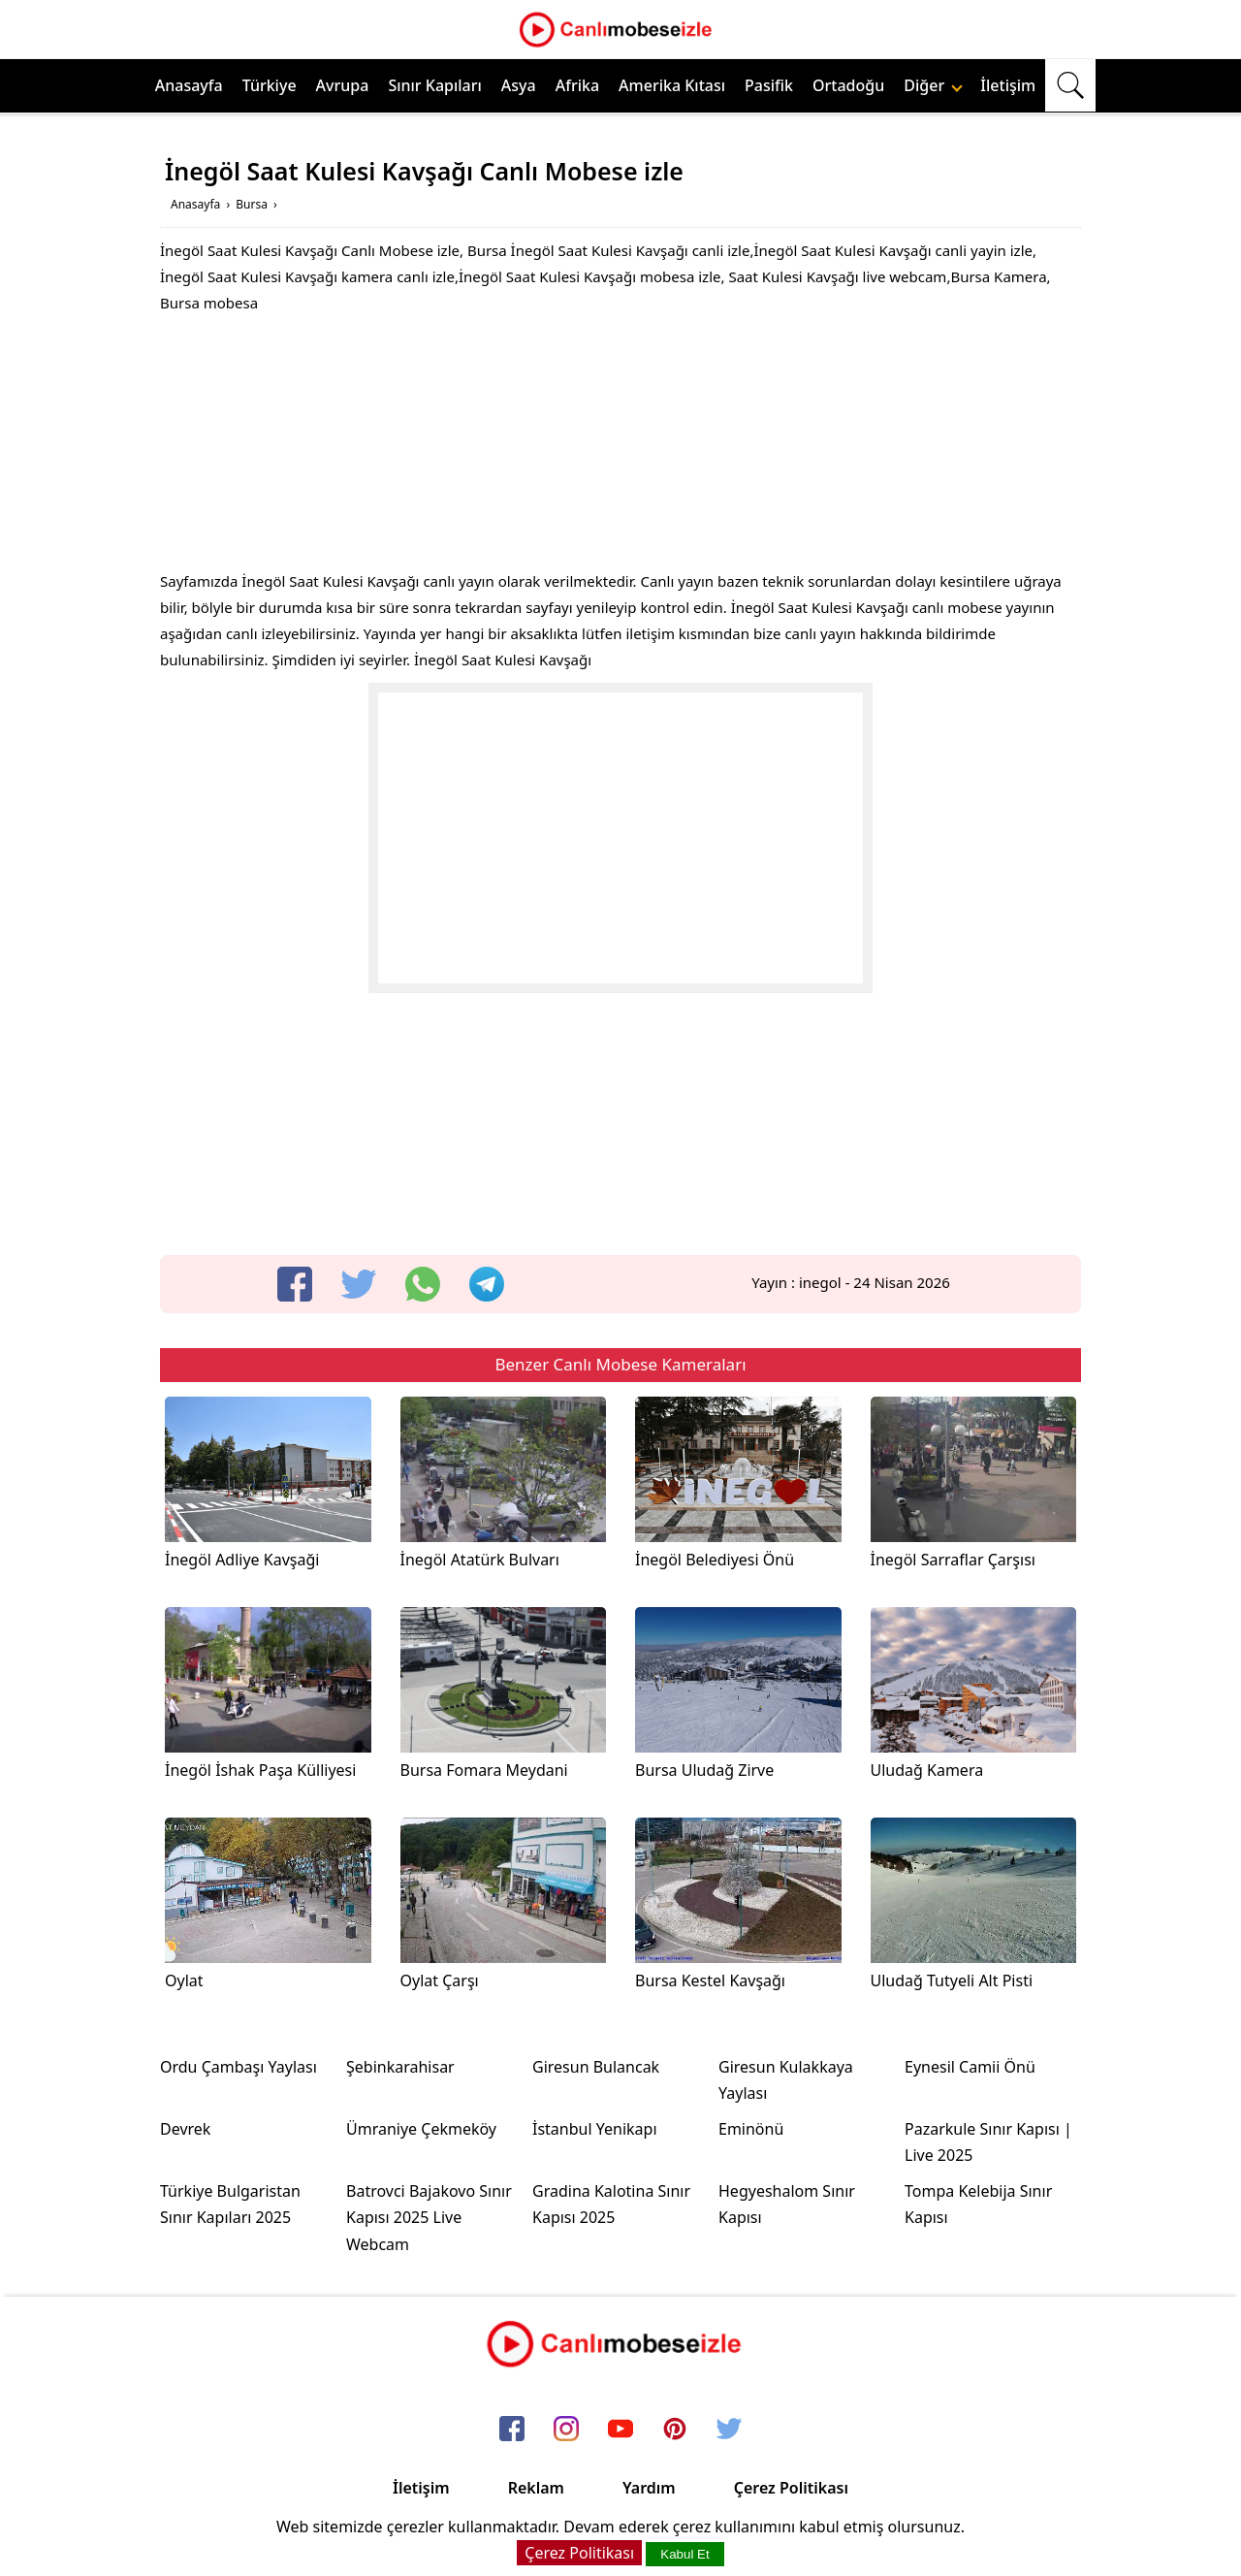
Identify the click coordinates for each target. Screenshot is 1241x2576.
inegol (820, 1282)
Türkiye (269, 85)
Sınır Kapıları (434, 85)
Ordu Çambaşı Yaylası (238, 2066)
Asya (518, 85)
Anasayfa (189, 85)
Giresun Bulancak (595, 2066)
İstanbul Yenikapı (594, 2129)
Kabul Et (684, 2554)
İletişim (1007, 85)
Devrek (185, 2129)
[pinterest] (674, 2429)
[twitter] (358, 1284)
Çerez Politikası (791, 2487)
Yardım (649, 2487)
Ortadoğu (848, 85)
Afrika (577, 85)
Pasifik (769, 85)
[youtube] (620, 2429)
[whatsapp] (422, 1284)
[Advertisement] (620, 447)
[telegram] (486, 1284)
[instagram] (566, 2429)
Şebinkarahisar (400, 2066)
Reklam (536, 2487)
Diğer (933, 85)
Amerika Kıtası (672, 85)
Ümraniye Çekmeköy (421, 2129)
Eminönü (750, 2129)
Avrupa (342, 85)
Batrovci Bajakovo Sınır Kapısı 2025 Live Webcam (429, 2217)
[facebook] (294, 1284)
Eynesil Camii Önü (970, 2066)
